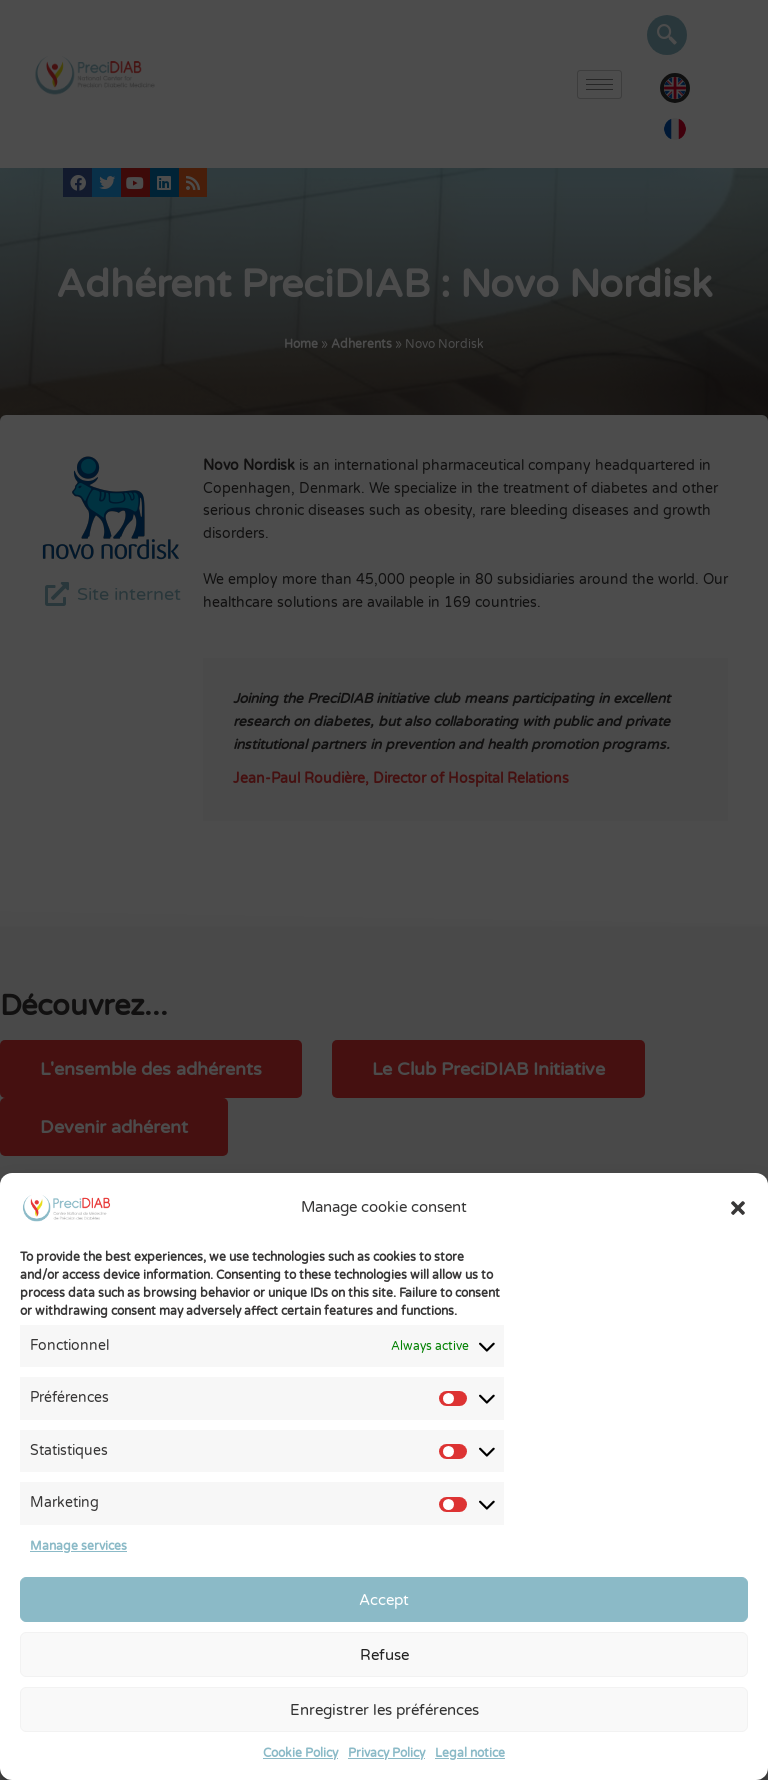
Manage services (78, 1546)
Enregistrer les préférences (384, 1710)
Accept (384, 1600)
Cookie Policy (300, 1753)
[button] (738, 1208)
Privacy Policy (386, 1753)
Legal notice (470, 1753)
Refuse (384, 1655)
